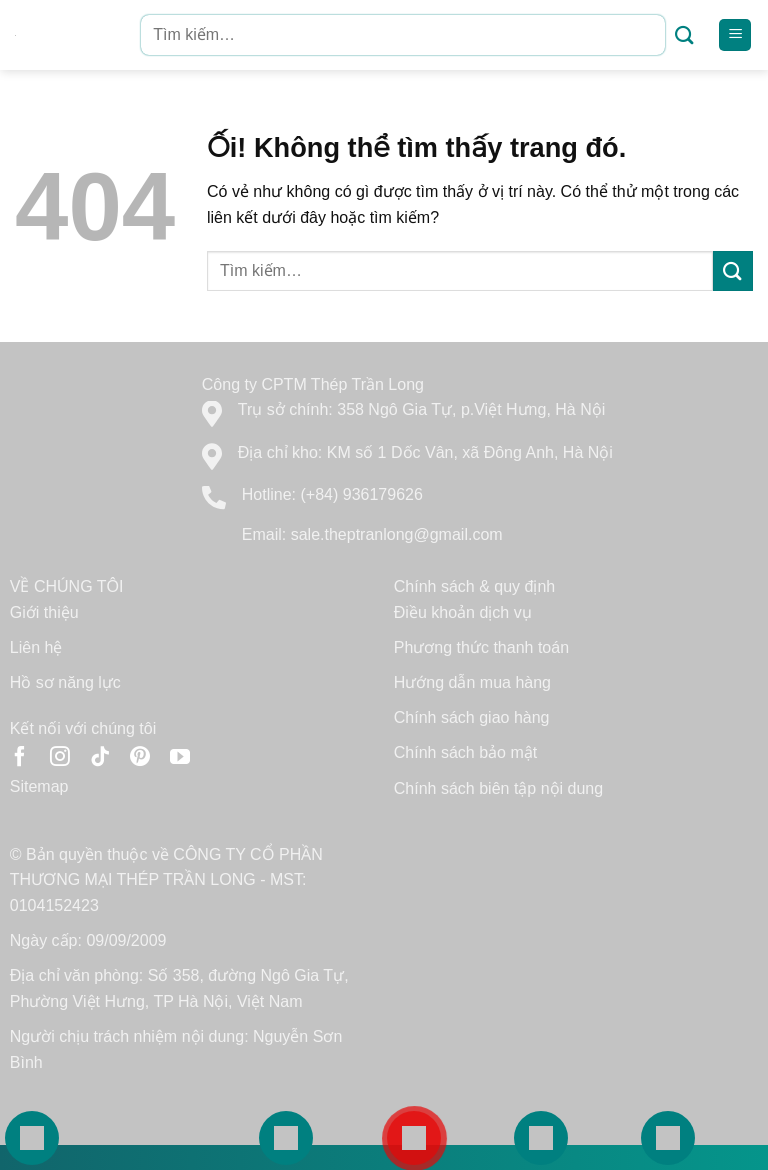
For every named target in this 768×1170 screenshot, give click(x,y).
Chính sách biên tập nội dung (498, 788)
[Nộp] (684, 35)
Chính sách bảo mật (465, 752)
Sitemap (39, 786)
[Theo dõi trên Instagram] (60, 758)
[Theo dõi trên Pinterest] (140, 758)
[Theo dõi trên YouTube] (180, 758)
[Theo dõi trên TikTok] (100, 758)
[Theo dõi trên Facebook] (20, 758)
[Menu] (735, 35)
